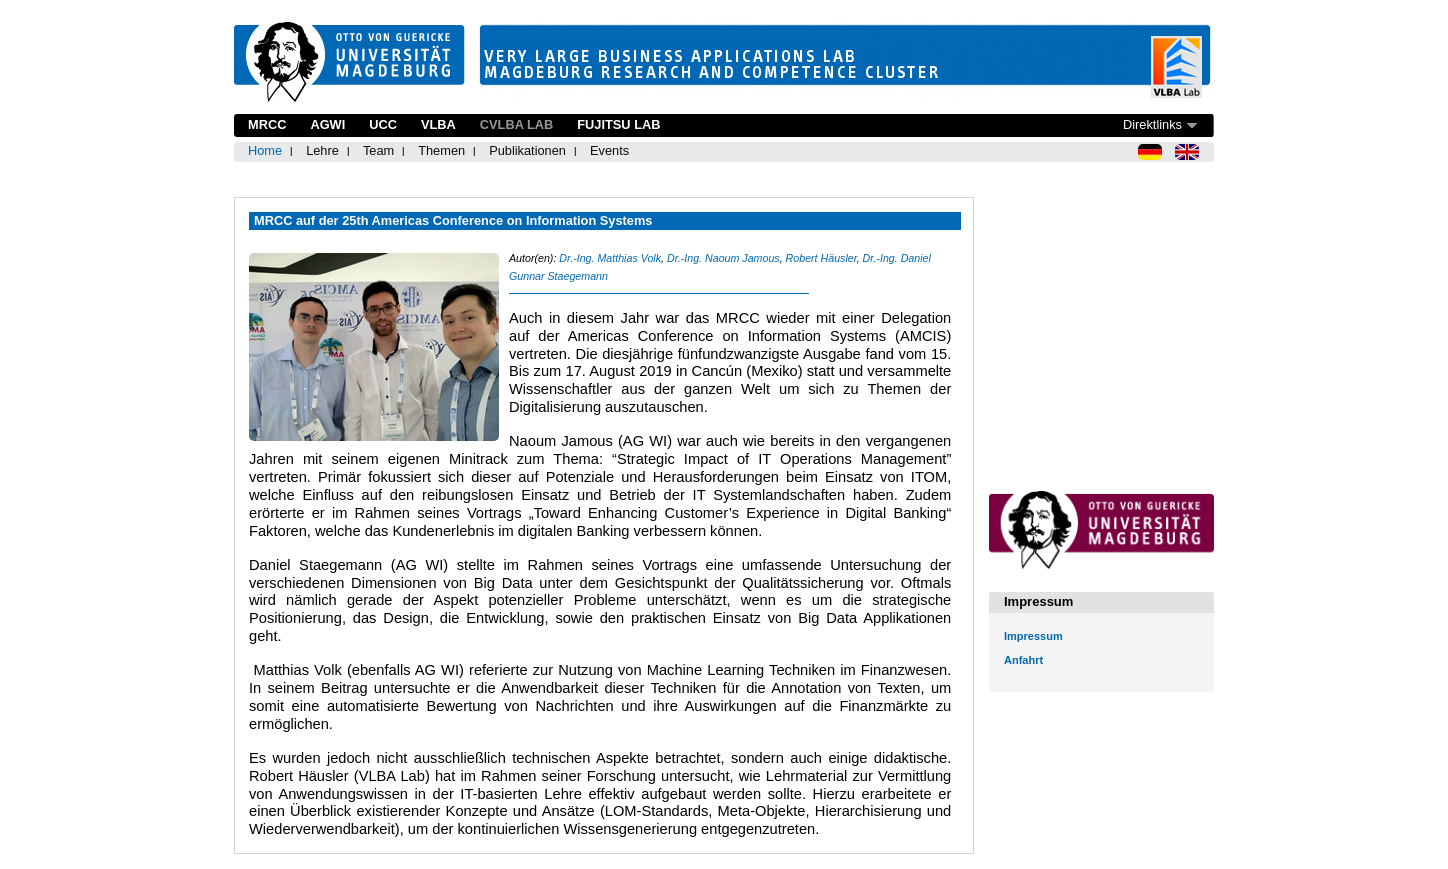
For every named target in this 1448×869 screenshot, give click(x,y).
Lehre (322, 150)
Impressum (1033, 636)
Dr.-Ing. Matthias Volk (610, 258)
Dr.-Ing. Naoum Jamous (723, 258)
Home (265, 150)
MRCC (267, 124)
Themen (441, 150)
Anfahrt (1023, 660)
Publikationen (527, 150)
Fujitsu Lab (618, 124)
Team (378, 150)
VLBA (438, 124)
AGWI (327, 124)
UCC (383, 124)
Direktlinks (1152, 124)
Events (609, 150)
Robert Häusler (821, 258)
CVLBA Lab (516, 124)
